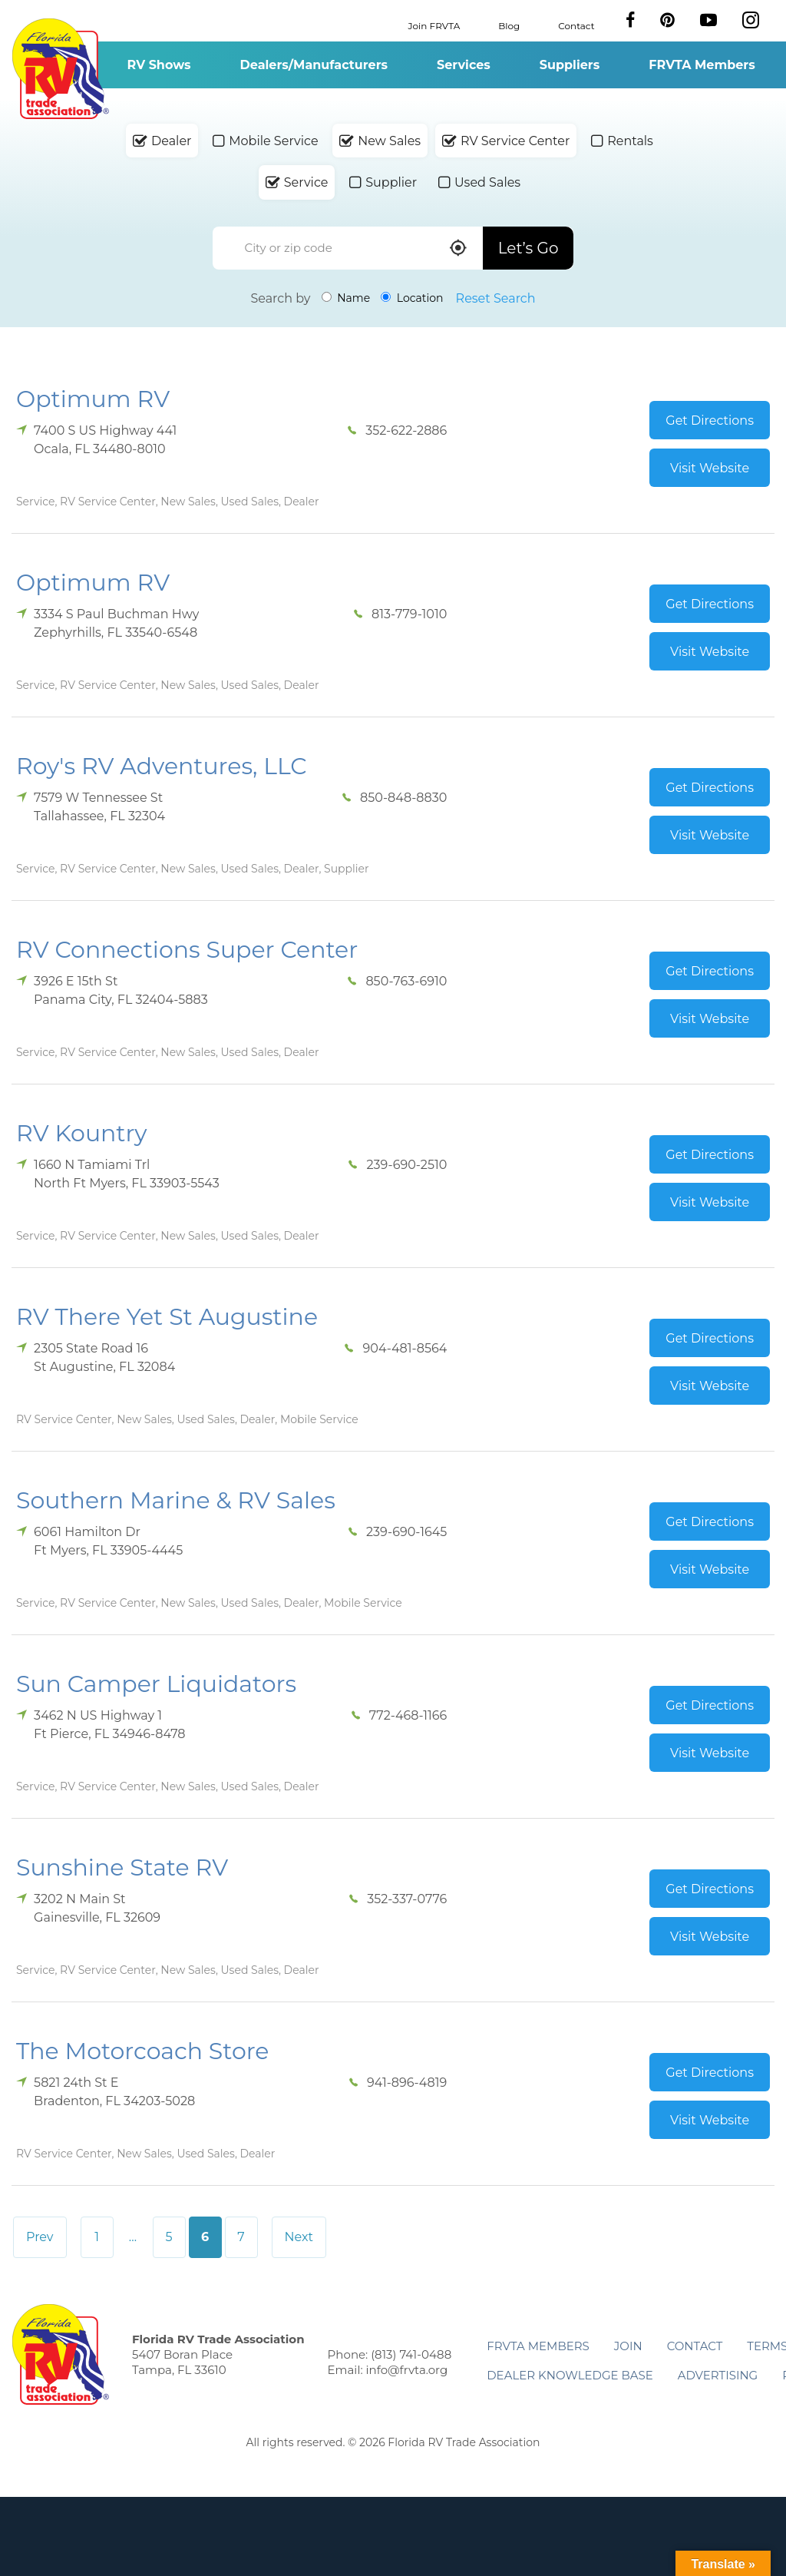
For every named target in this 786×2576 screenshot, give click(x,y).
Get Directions (709, 420)
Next (299, 2237)
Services (463, 65)
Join (628, 2346)
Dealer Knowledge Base (569, 2375)
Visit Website (709, 468)
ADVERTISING (718, 2375)
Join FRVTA (434, 25)
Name (346, 298)
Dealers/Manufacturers (314, 65)
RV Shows (158, 65)
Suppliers (569, 65)
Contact (576, 25)
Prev (40, 2237)
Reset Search (496, 298)
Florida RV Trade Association (60, 68)
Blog (509, 25)
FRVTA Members (702, 65)
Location (412, 298)
